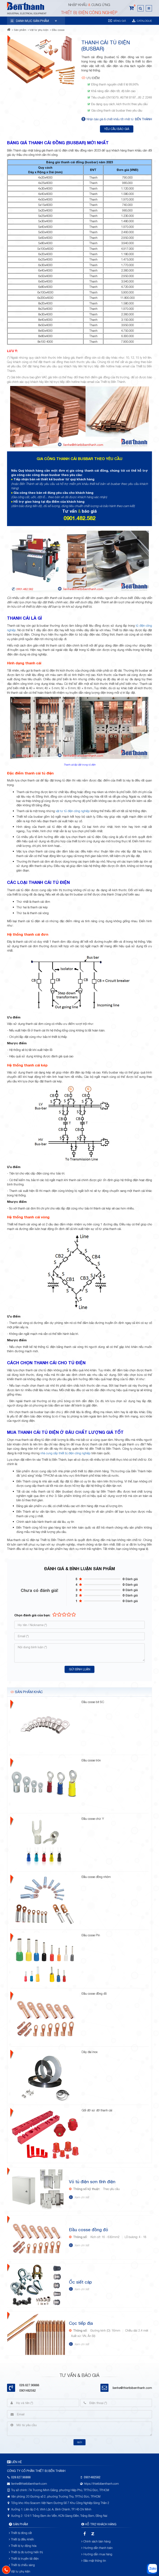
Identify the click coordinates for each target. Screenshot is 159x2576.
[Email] (83, 2414)
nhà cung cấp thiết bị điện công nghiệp (65, 1453)
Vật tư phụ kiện (39, 29)
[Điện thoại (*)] (119, 2403)
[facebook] (84, 2534)
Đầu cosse (58, 29)
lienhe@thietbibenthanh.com (132, 2388)
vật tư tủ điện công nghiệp (73, 811)
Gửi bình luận (79, 1669)
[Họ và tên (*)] (46, 2403)
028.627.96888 (21, 2477)
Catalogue (142, 21)
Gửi (79, 2442)
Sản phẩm (20, 29)
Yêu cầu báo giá (116, 129)
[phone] (6, 2570)
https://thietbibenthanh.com (101, 2483)
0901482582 (27, 2390)
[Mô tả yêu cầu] (82, 2429)
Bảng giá (117, 20)
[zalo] (93, 2534)
